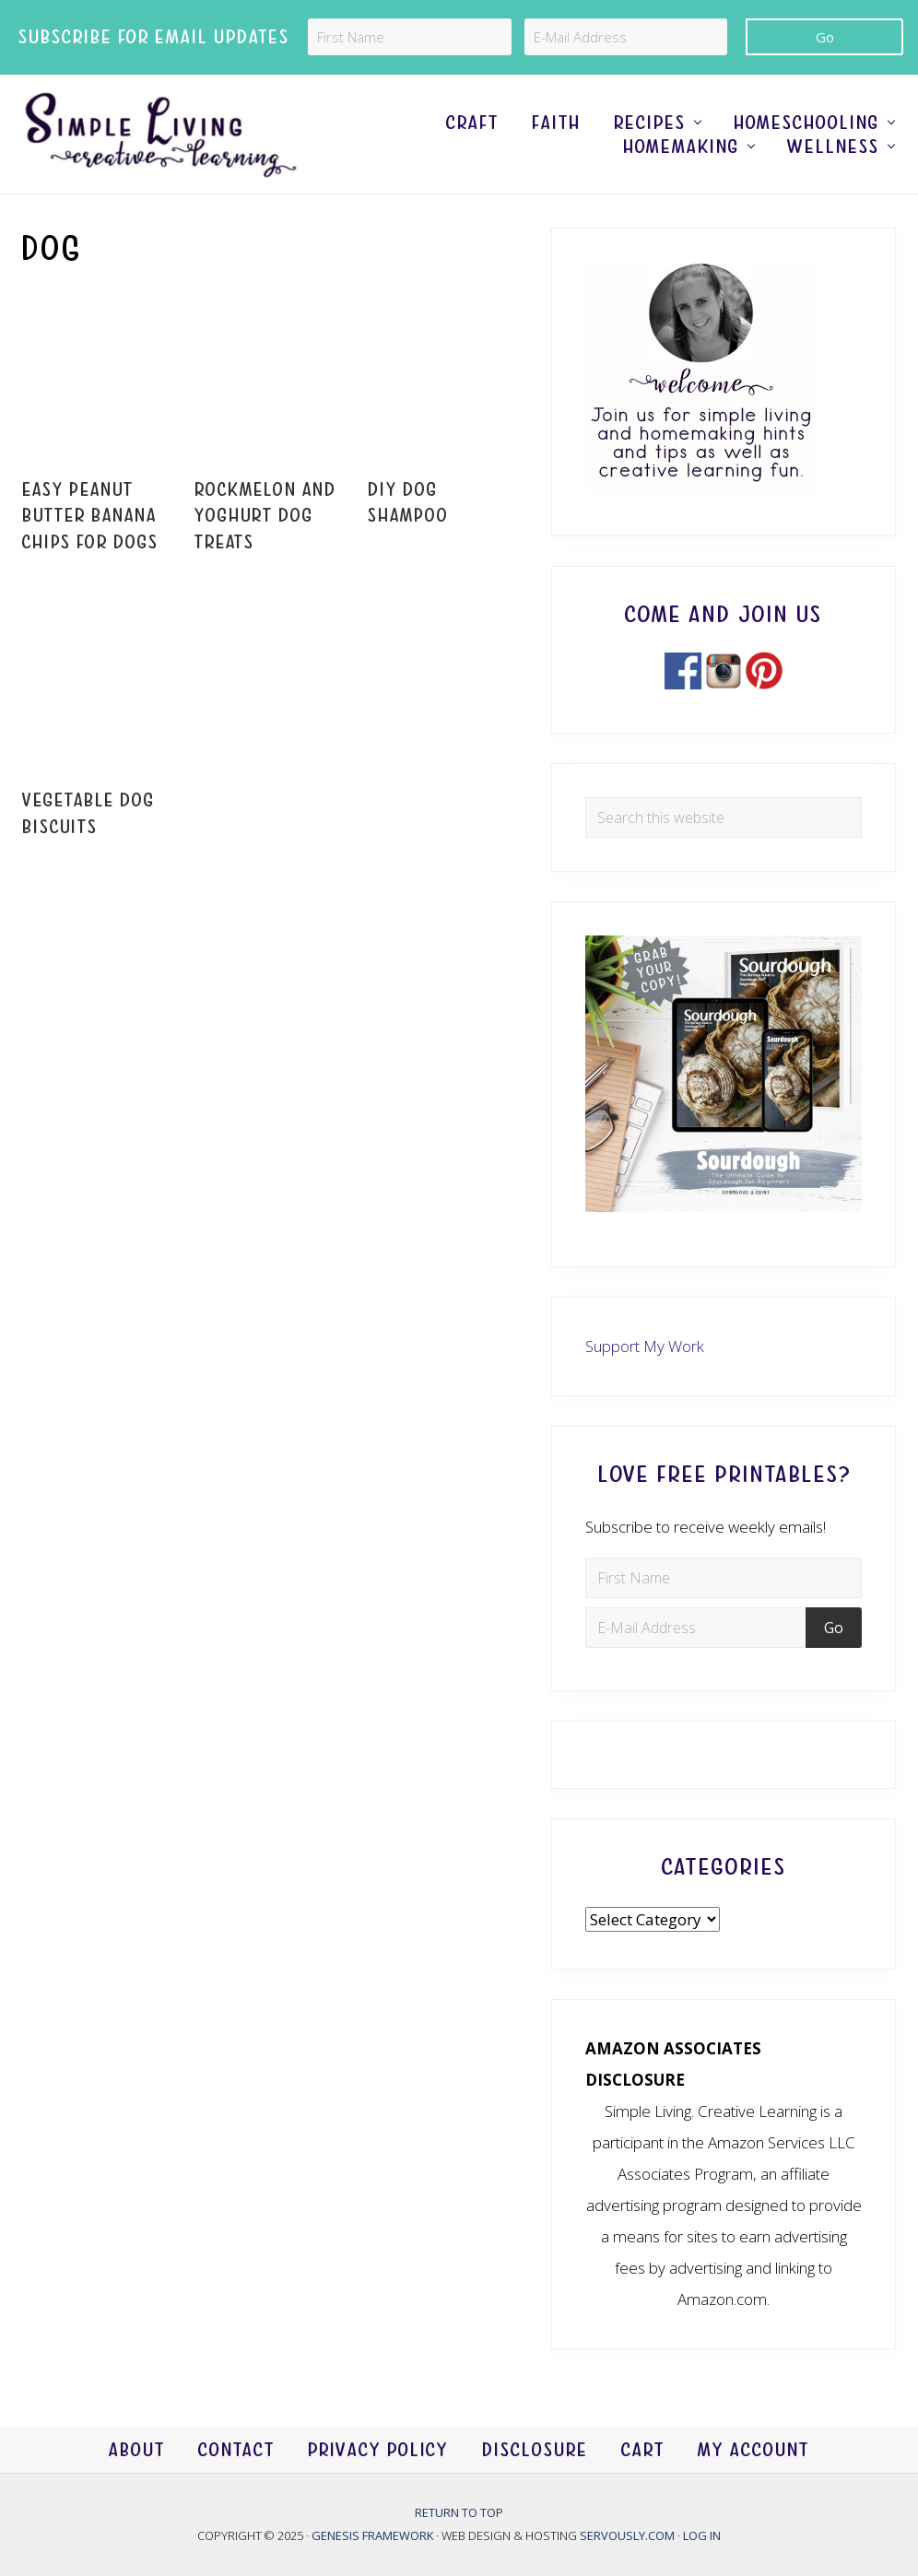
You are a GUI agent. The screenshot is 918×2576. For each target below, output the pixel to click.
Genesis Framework (374, 2535)
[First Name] (410, 36)
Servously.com (627, 2535)
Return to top (459, 2512)
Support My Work (644, 1346)
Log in (702, 2535)
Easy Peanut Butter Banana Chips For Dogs (90, 516)
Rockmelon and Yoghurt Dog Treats (265, 516)
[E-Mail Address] (626, 36)
